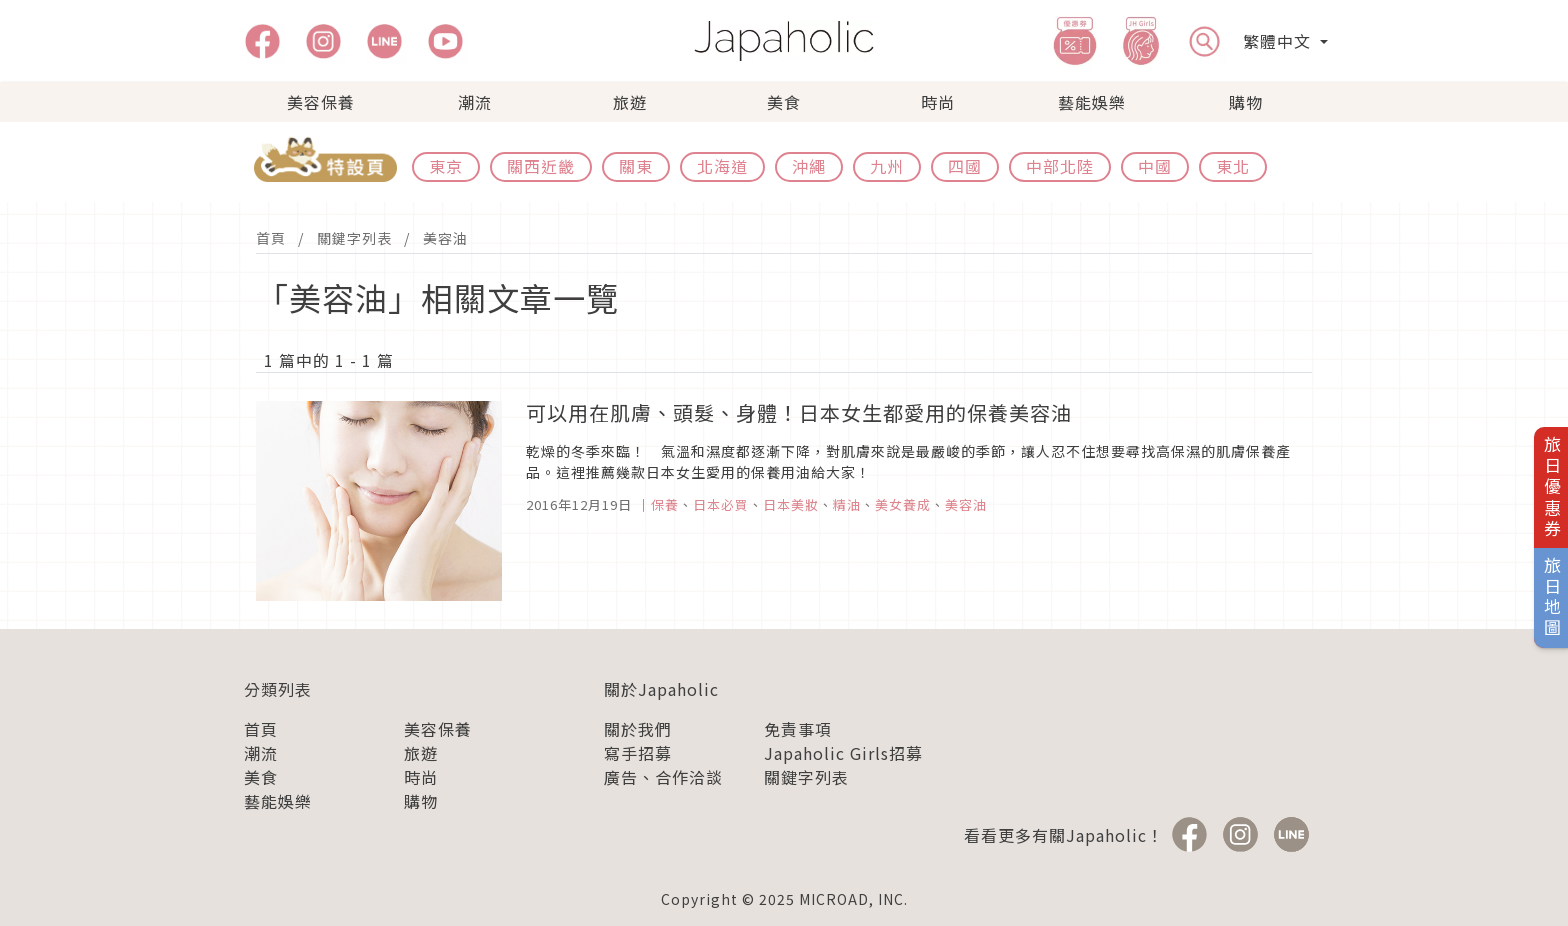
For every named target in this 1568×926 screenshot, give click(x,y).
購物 (1246, 102)
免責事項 (798, 729)
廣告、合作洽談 (663, 777)
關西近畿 (541, 166)
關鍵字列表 (354, 238)
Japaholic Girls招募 (843, 753)
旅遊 (630, 102)
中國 (1155, 166)
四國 (965, 166)
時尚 (938, 102)
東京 (446, 166)
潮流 (475, 102)
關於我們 (638, 729)
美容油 (445, 238)
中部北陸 (1060, 166)
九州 (887, 166)
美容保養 (321, 102)
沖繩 (809, 166)
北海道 (722, 166)
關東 (636, 166)
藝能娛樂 (1092, 102)
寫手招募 (638, 753)
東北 (1233, 166)
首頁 (271, 238)
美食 (784, 102)
